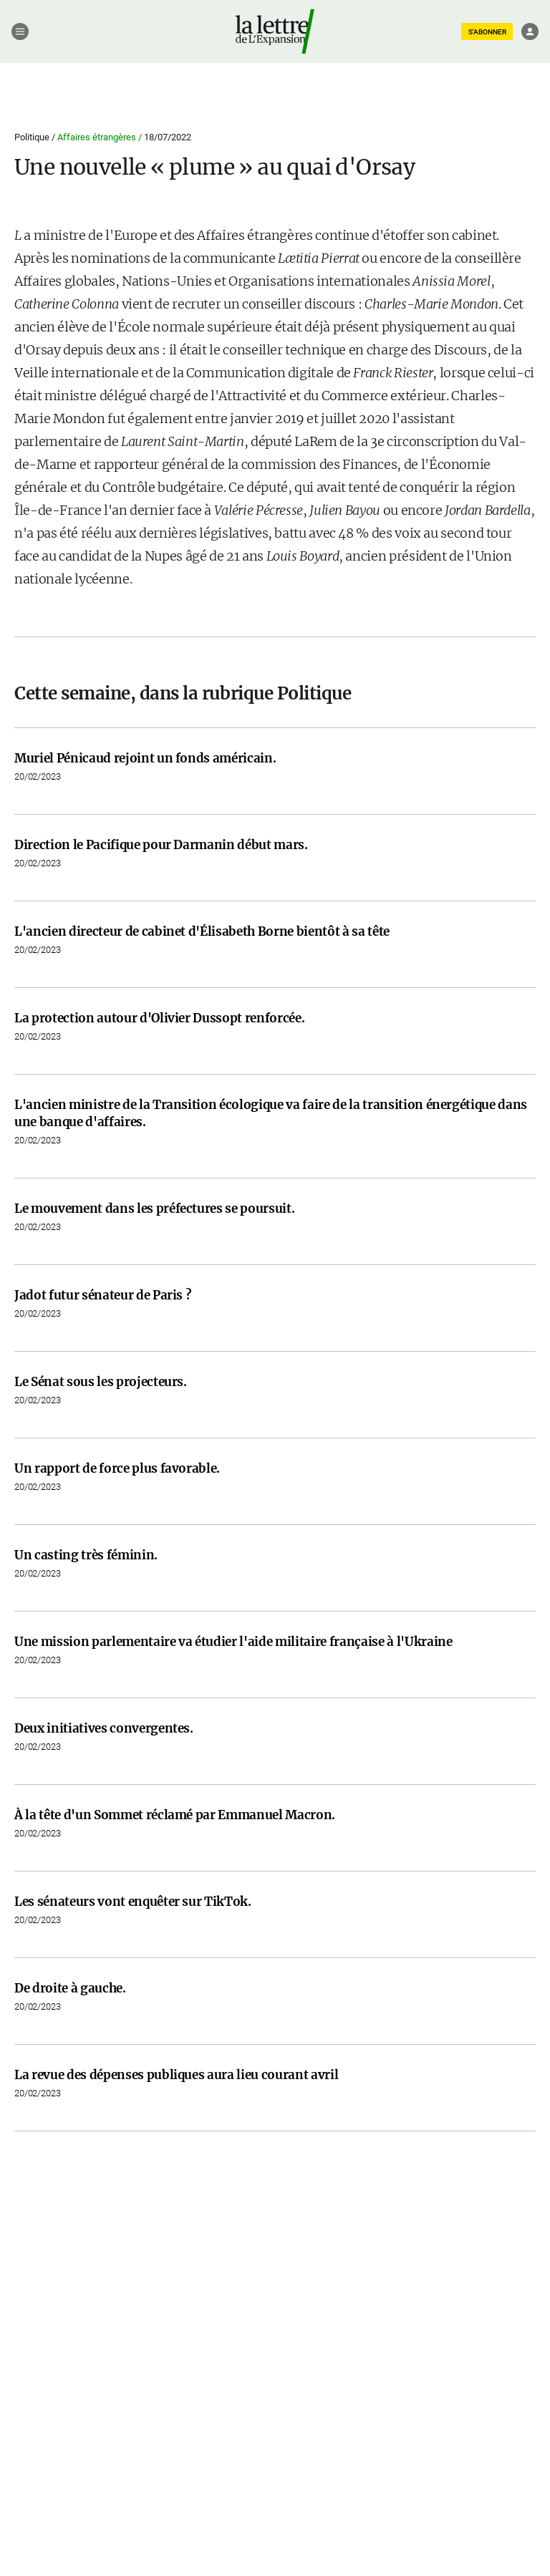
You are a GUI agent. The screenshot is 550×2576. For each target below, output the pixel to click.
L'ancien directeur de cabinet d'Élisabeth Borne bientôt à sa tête (202, 931)
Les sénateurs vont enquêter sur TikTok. (132, 1901)
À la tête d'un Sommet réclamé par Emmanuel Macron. (174, 1815)
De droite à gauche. (70, 1988)
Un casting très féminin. (86, 1555)
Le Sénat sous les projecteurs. (100, 1382)
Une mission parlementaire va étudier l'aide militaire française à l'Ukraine (233, 1642)
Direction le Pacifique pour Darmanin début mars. (161, 845)
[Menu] (20, 31)
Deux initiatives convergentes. (103, 1728)
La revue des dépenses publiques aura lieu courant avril (176, 2075)
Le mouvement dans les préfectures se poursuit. (154, 1208)
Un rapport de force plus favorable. (117, 1468)
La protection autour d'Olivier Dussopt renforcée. (159, 1018)
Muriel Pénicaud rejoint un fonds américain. (145, 758)
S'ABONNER (487, 32)
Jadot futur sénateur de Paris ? (102, 1295)
